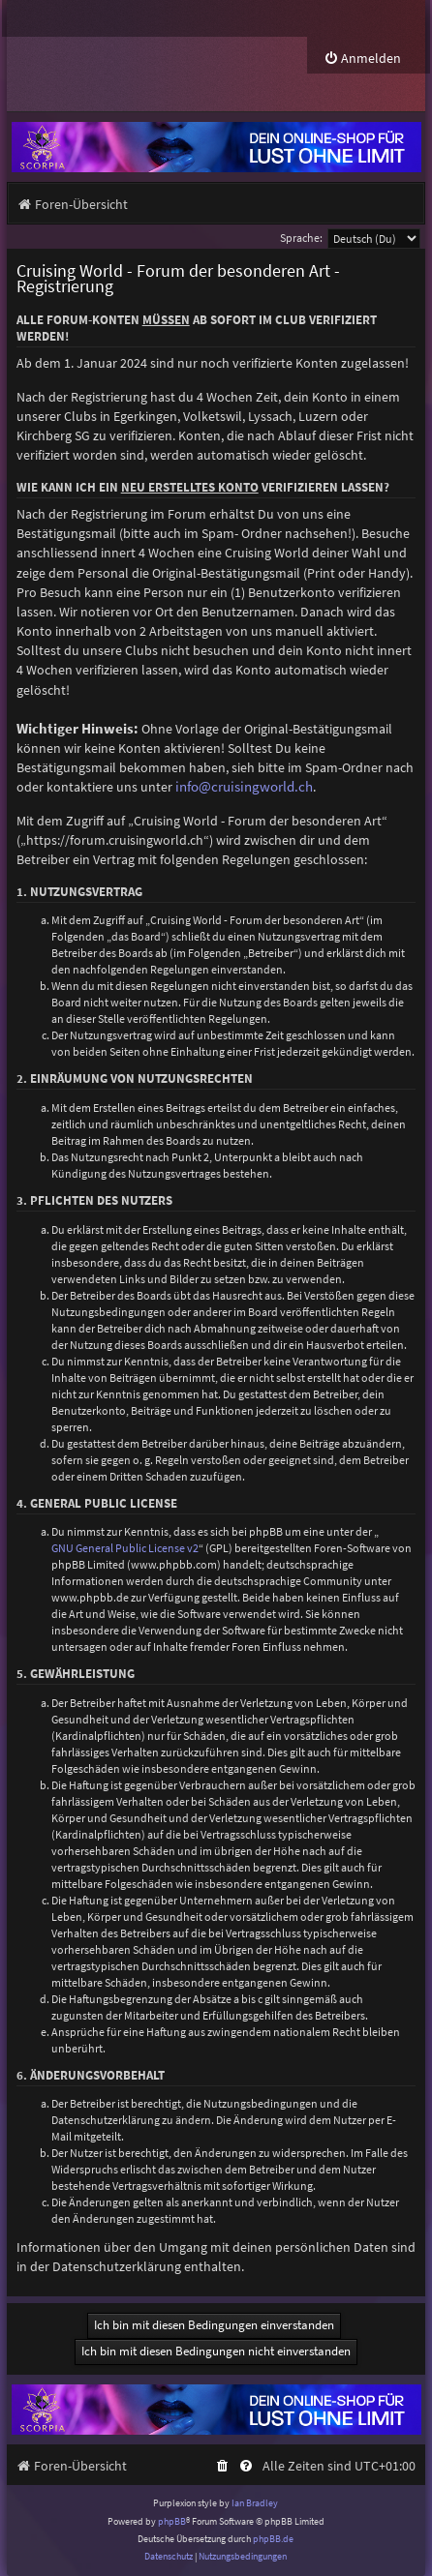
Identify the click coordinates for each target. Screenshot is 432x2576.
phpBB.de (273, 2538)
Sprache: (301, 237)
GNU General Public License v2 (125, 1548)
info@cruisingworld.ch (244, 786)
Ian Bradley (254, 2503)
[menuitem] (362, 59)
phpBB (172, 2521)
